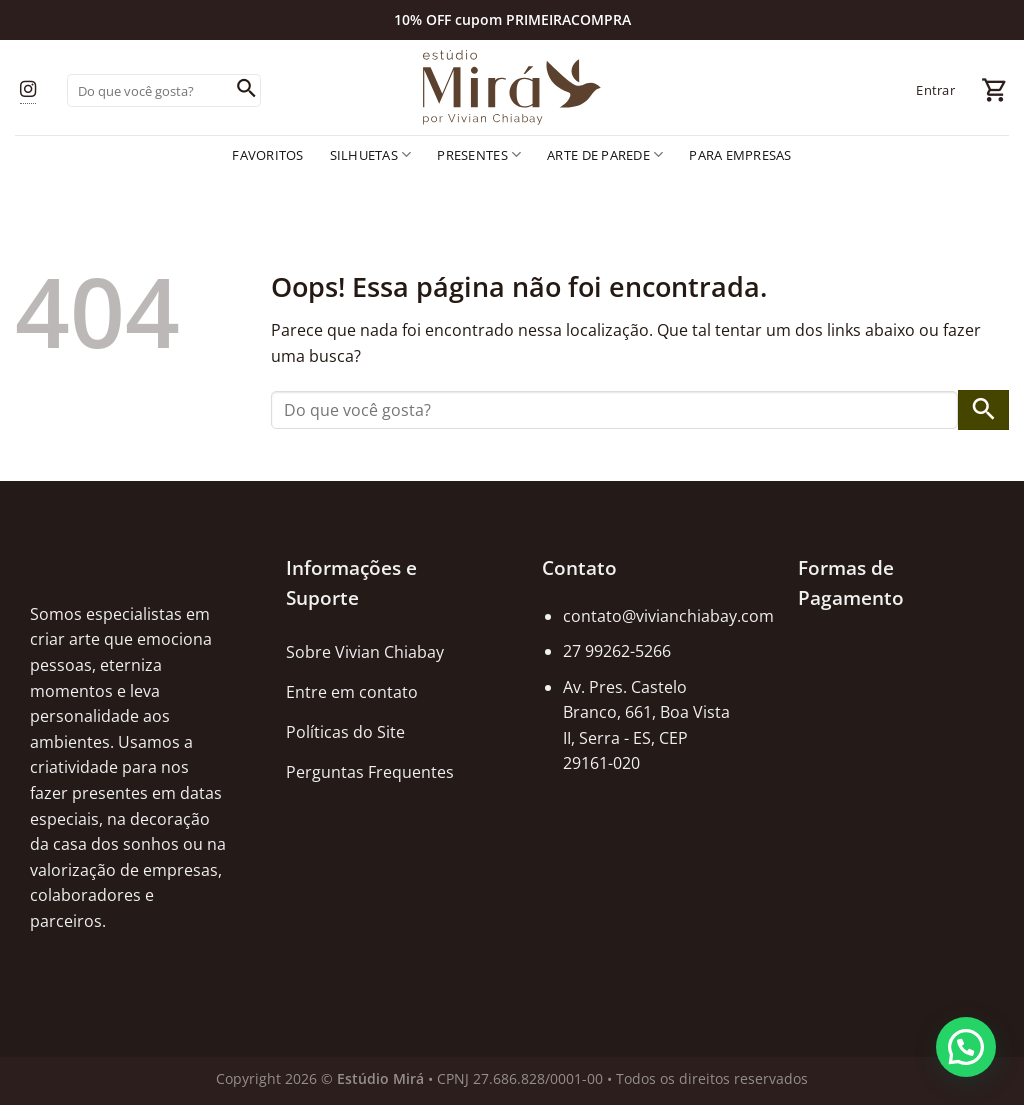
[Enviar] (246, 91)
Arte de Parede (605, 154)
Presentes (479, 154)
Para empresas (740, 155)
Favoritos (267, 155)
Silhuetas (371, 154)
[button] (966, 1047)
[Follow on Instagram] (28, 90)
